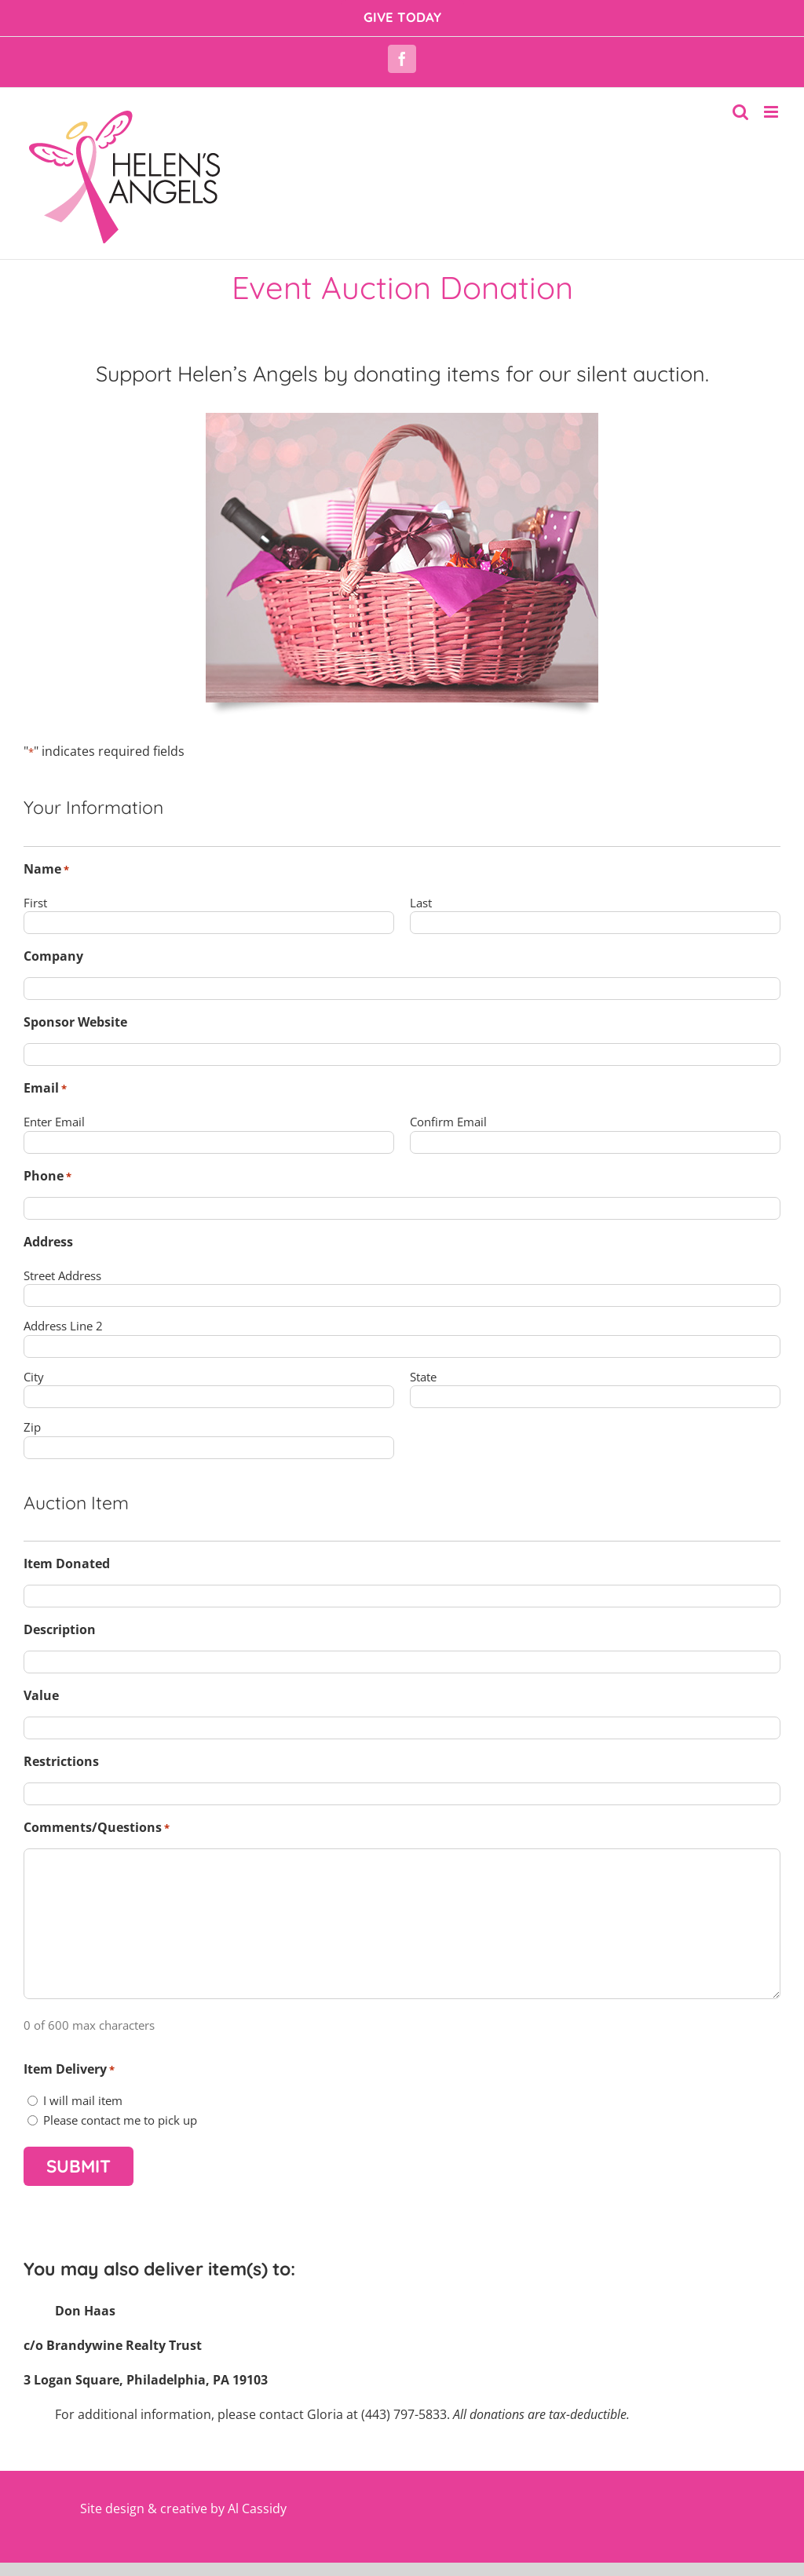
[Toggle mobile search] (740, 112)
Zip (32, 1427)
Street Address (62, 1275)
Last (421, 902)
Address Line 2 (63, 1326)
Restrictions (61, 1761)
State (423, 1377)
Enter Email (54, 1121)
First (35, 902)
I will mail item (82, 2100)
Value (41, 1695)
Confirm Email (448, 1121)
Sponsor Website (75, 1022)
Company (53, 956)
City (34, 1377)
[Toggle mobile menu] (772, 112)
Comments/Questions (97, 1828)
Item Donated (67, 1563)
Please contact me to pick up (120, 2120)
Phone (47, 1176)
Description (60, 1629)
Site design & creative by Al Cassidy (183, 2508)
